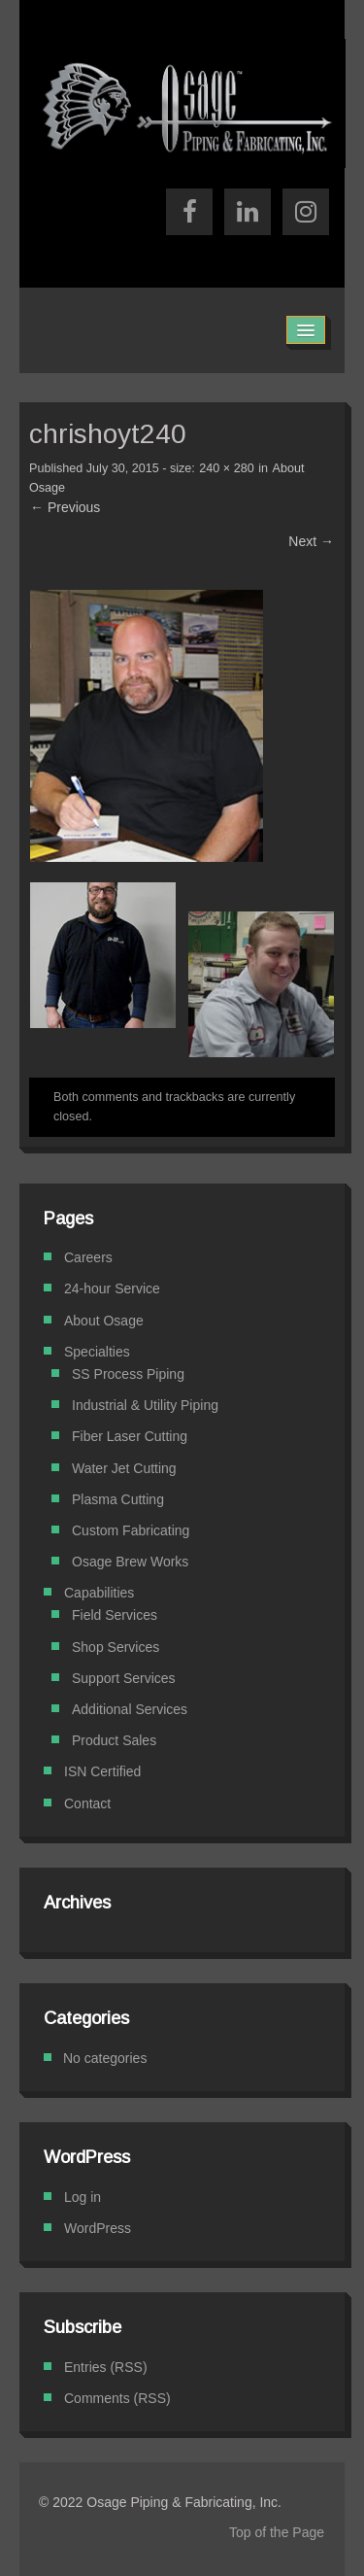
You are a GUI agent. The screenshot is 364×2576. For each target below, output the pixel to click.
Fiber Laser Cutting (129, 1436)
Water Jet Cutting (124, 1468)
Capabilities (99, 1592)
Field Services (114, 1615)
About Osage (104, 1320)
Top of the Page (276, 2532)
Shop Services (115, 1647)
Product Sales (114, 1740)
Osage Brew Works (130, 1561)
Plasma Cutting (118, 1499)
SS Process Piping (128, 1374)
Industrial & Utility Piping (145, 1405)
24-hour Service (112, 1288)
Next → (311, 541)
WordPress (97, 2228)
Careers (88, 1257)
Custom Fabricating (130, 1530)
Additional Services (129, 1709)
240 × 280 (226, 468)
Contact (87, 1803)
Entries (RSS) (106, 2367)
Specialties (97, 1351)
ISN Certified (102, 1771)
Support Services (124, 1678)
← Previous (65, 507)
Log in (82, 2197)
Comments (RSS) (117, 2398)
